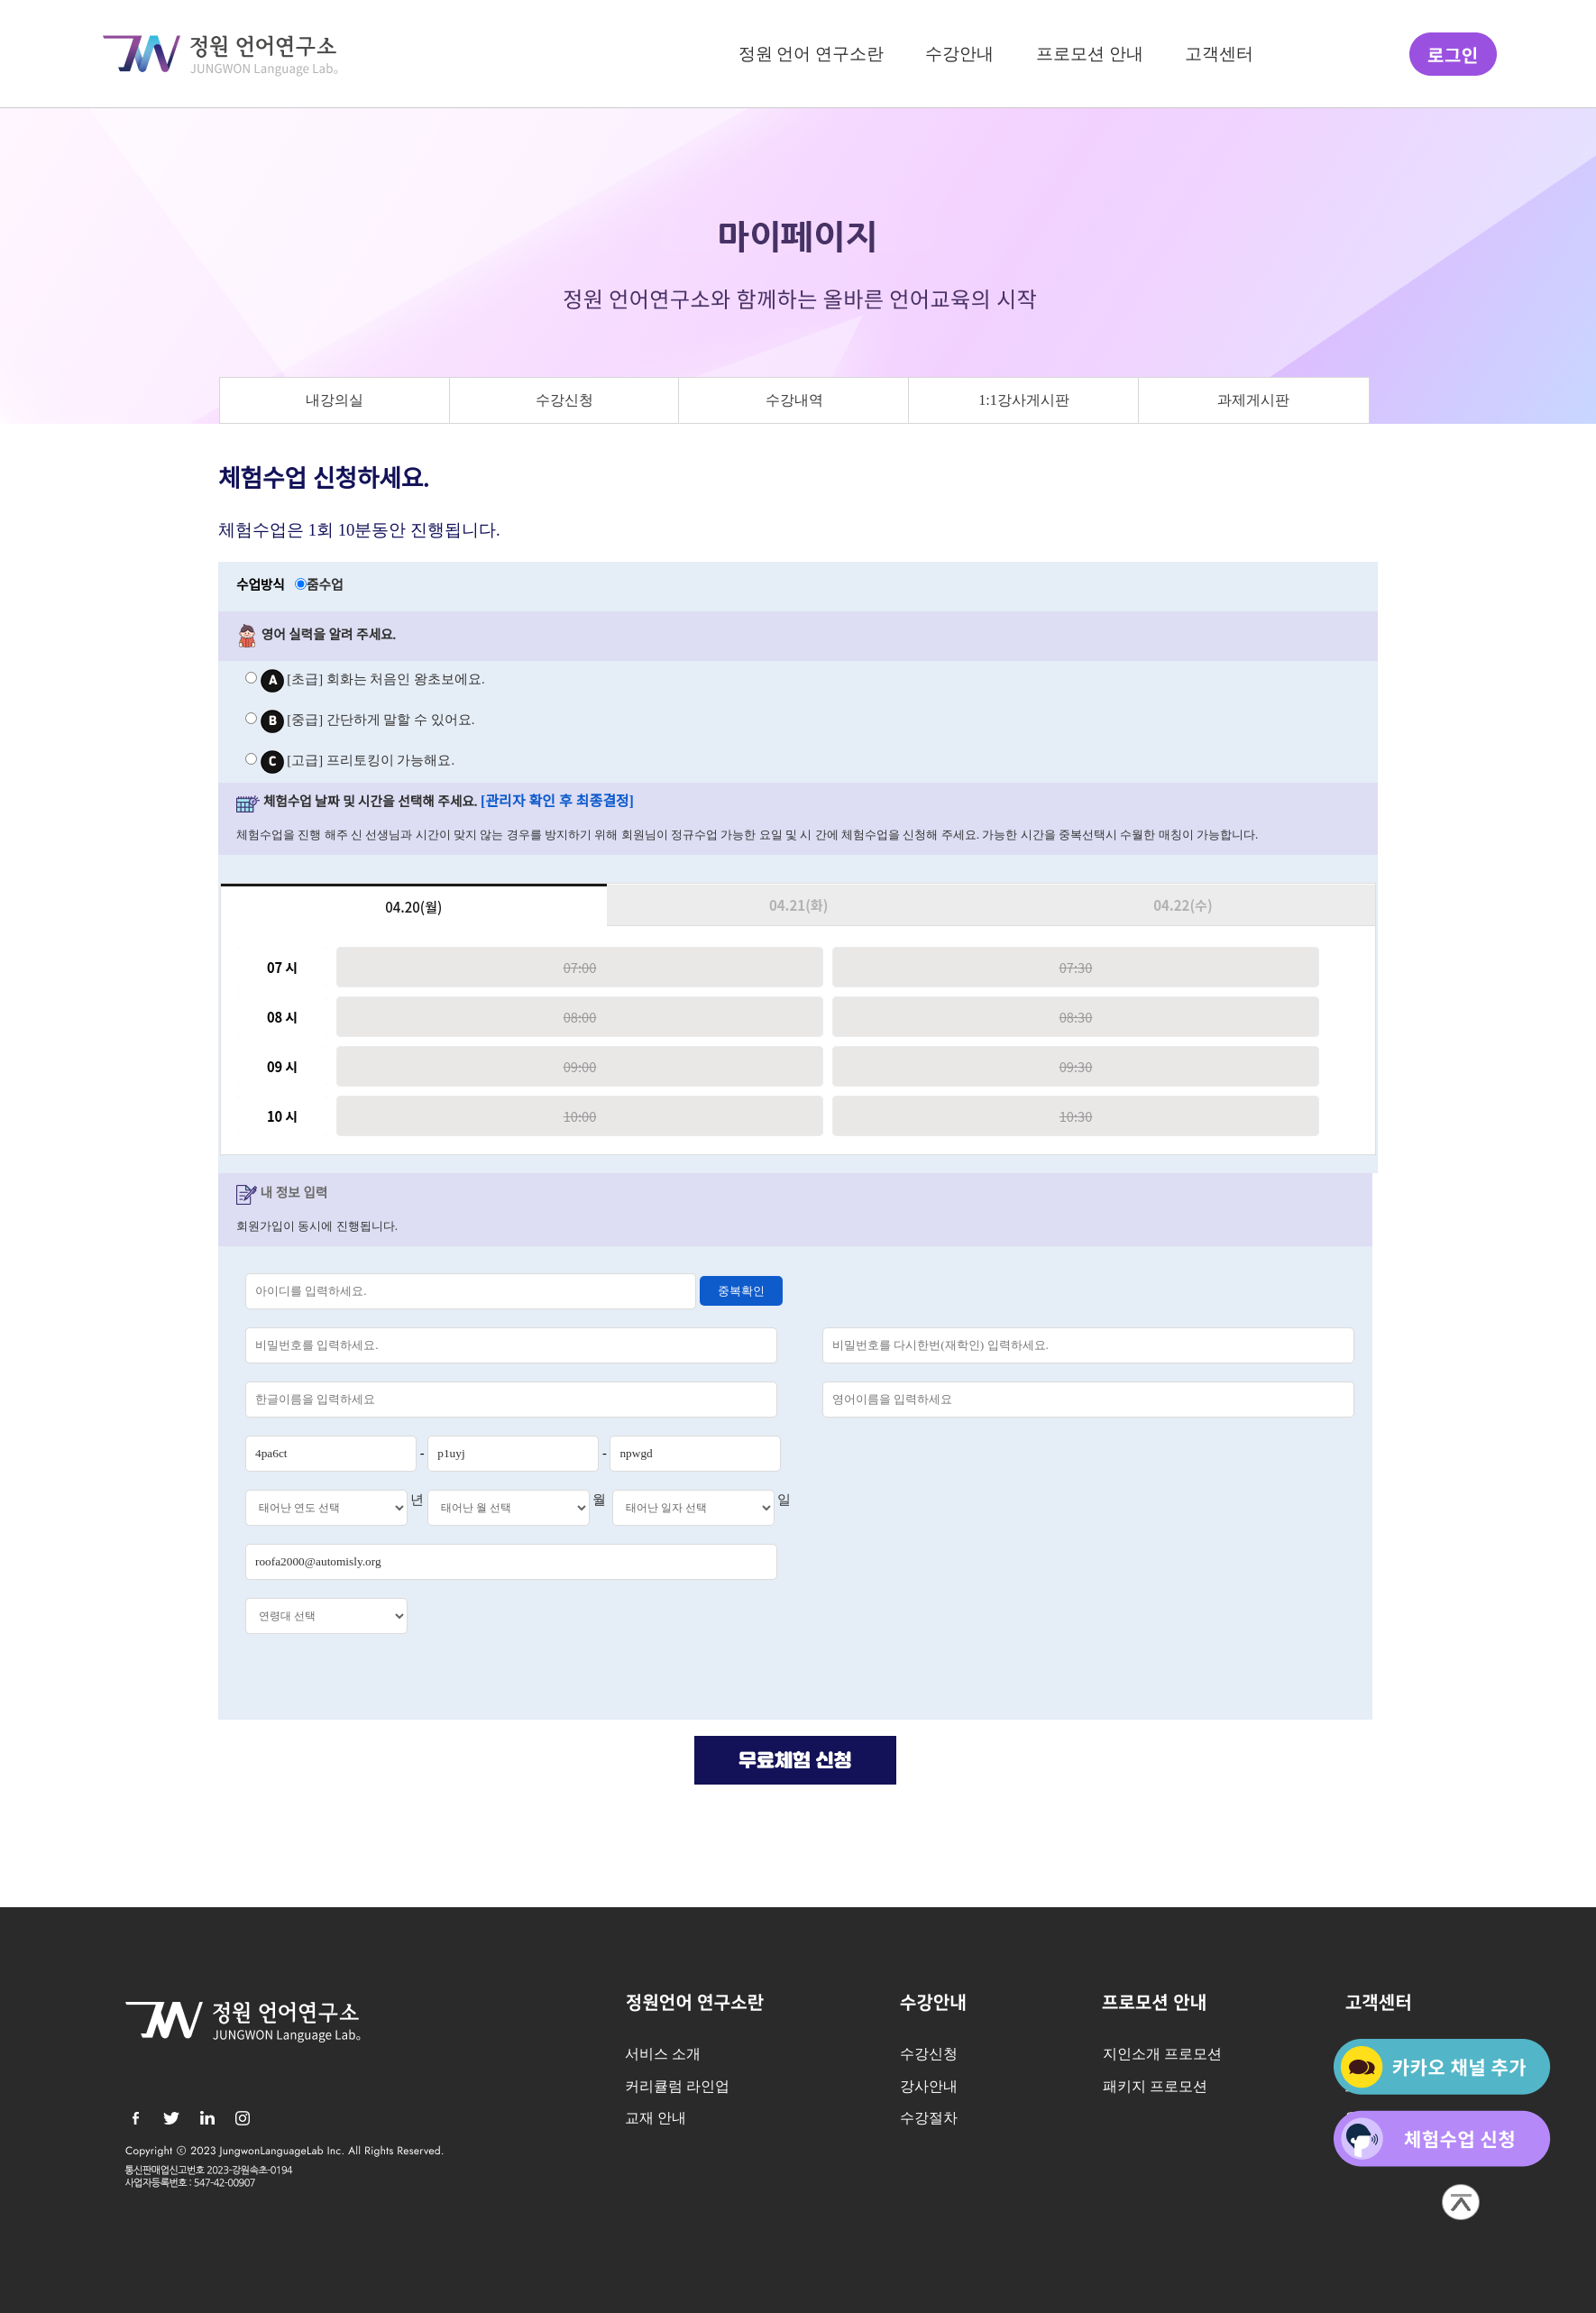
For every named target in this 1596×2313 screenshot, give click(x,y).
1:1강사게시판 (1023, 400)
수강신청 (564, 400)
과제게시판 (1253, 400)
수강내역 (794, 400)
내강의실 (334, 400)
